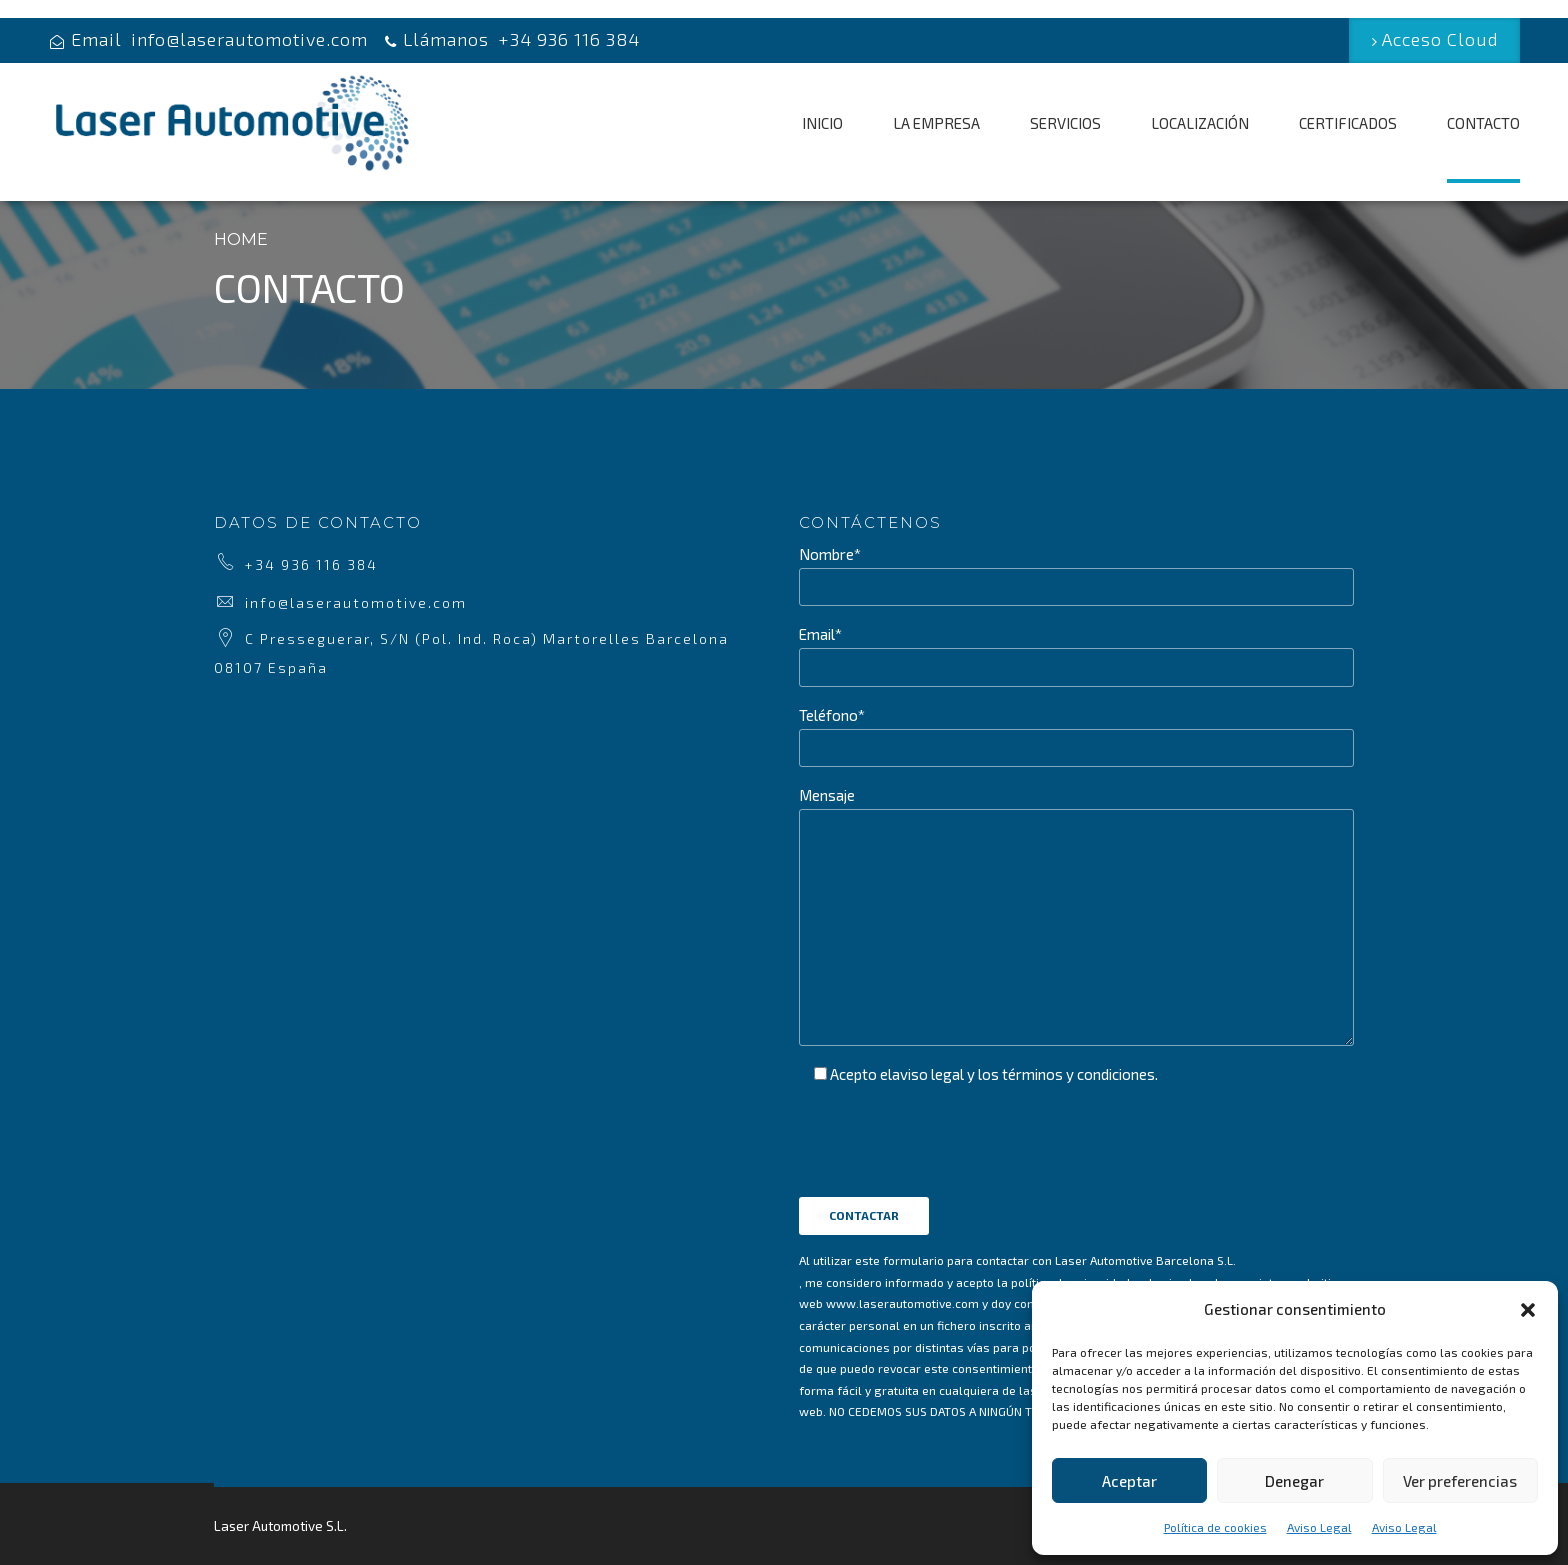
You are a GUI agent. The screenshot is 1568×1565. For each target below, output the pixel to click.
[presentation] (951, 1188)
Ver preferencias (1460, 1481)
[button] (1528, 1310)
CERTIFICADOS (1348, 123)
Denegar (1294, 1481)
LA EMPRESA (936, 123)
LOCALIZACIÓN (1200, 123)
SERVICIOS (1065, 123)
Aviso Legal (1319, 1527)
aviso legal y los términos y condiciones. (1025, 1074)
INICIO (822, 123)
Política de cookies (1215, 1527)
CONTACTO (1483, 123)
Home (241, 239)
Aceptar (1129, 1481)
